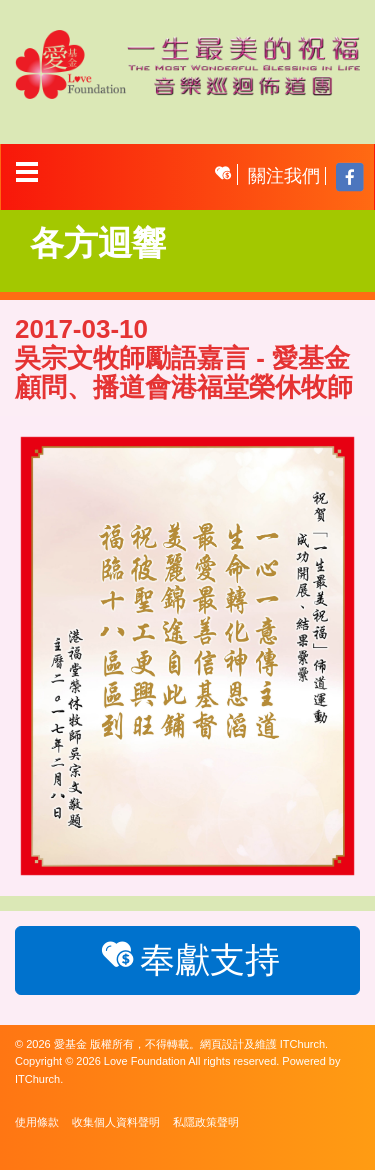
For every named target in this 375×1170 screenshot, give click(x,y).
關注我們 (284, 176)
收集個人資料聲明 (116, 1122)
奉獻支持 (187, 958)
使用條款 (37, 1122)
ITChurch (302, 1044)
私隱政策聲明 (206, 1122)
